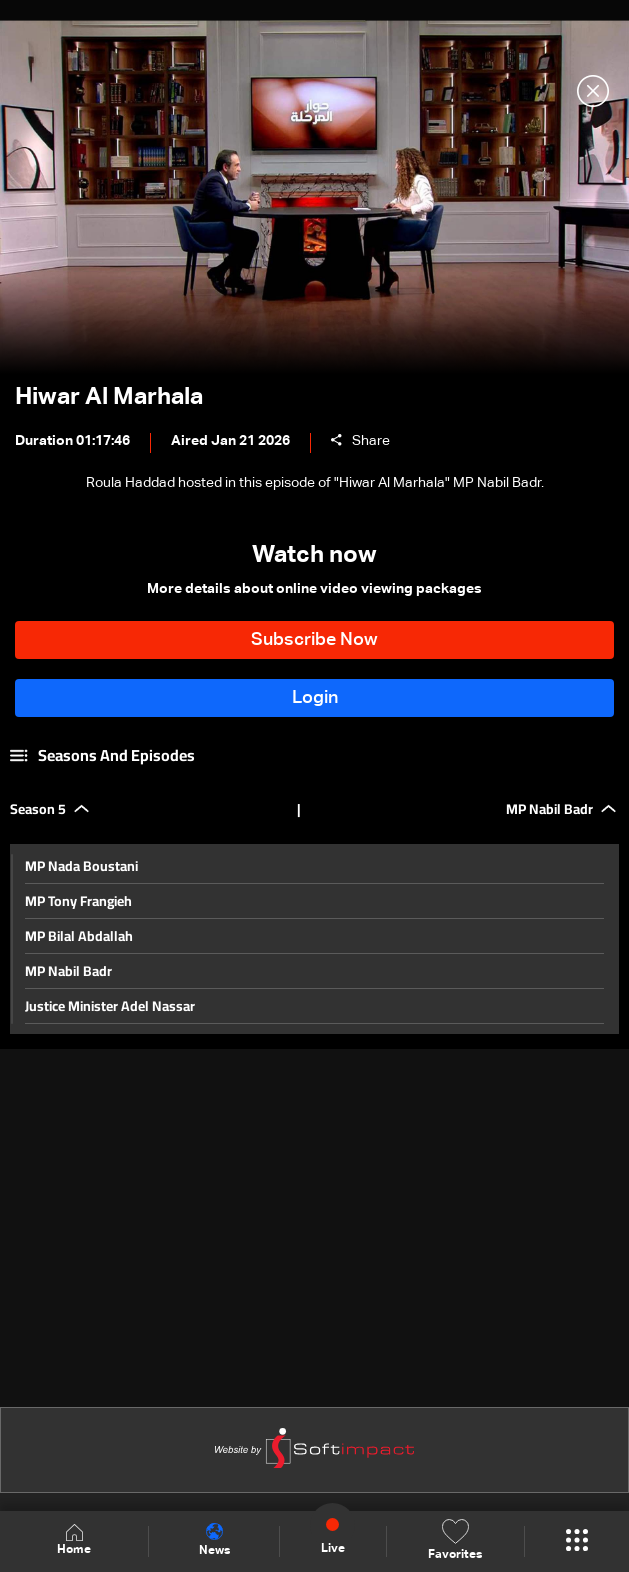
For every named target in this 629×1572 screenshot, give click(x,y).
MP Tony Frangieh (78, 901)
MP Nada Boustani (81, 866)
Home (74, 1540)
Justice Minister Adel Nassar (110, 1006)
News (214, 1540)
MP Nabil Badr (68, 971)
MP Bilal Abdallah (79, 936)
